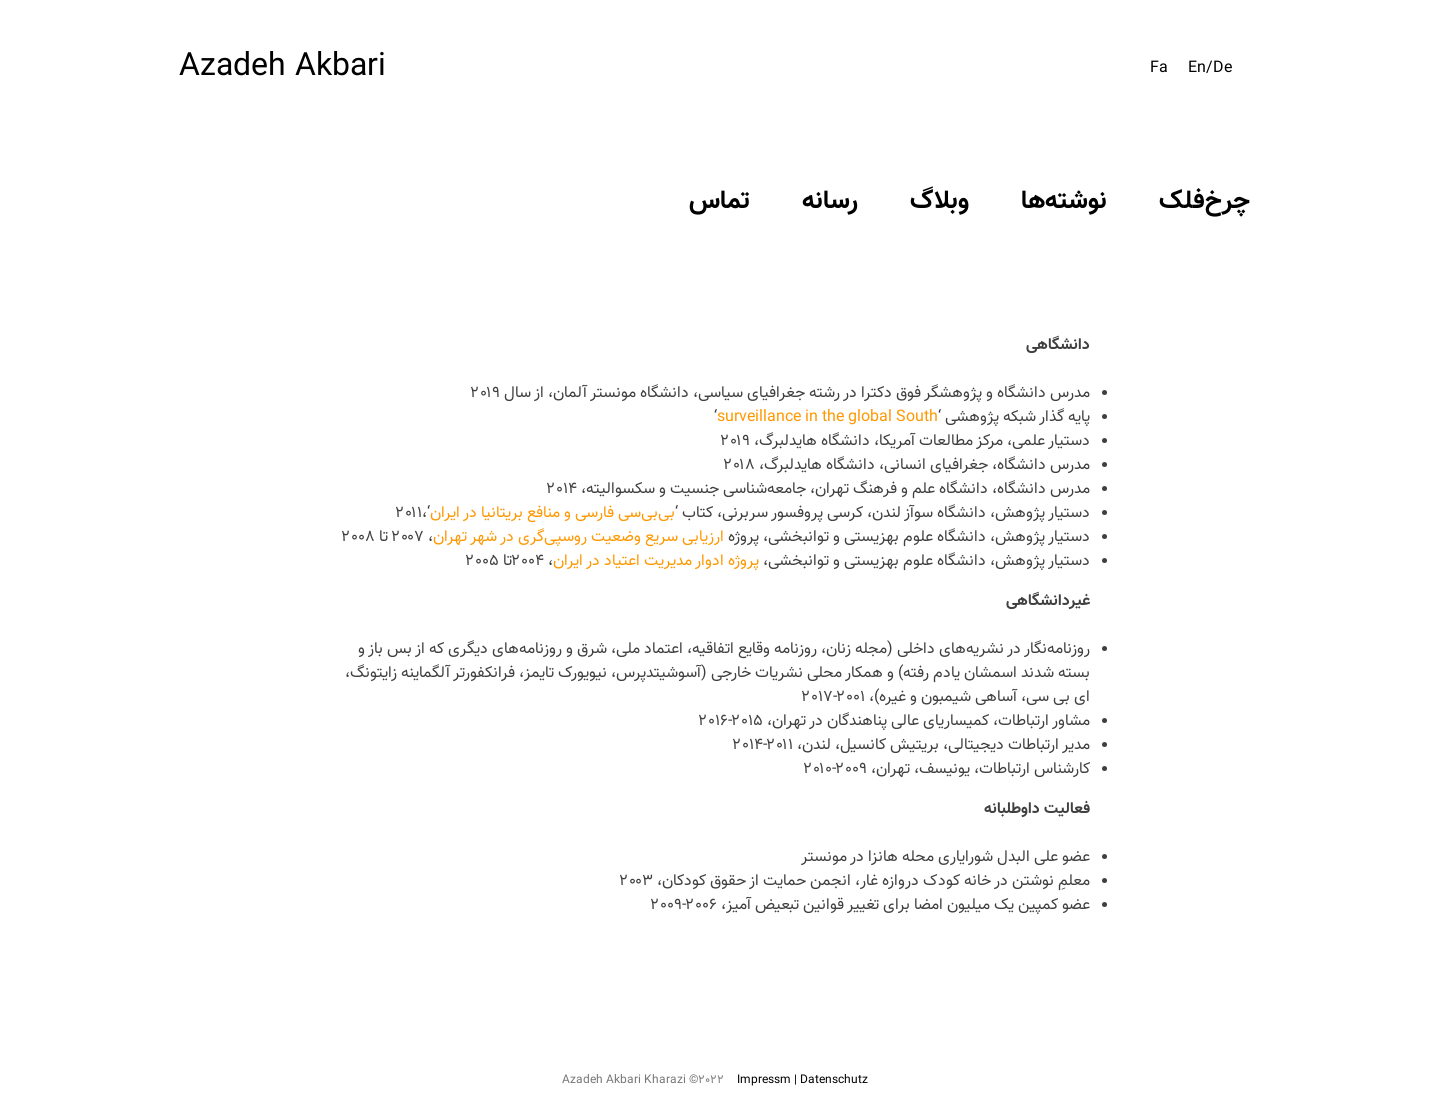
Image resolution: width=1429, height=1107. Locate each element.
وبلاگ (939, 201)
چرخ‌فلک (1204, 201)
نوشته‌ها (1064, 201)
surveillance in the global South (827, 417)
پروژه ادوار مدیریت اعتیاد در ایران (658, 561)
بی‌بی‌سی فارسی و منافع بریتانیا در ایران (552, 513)
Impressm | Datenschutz (802, 1080)
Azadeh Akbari (282, 67)
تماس (719, 201)
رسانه (830, 201)
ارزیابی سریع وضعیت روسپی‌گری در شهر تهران (580, 537)
